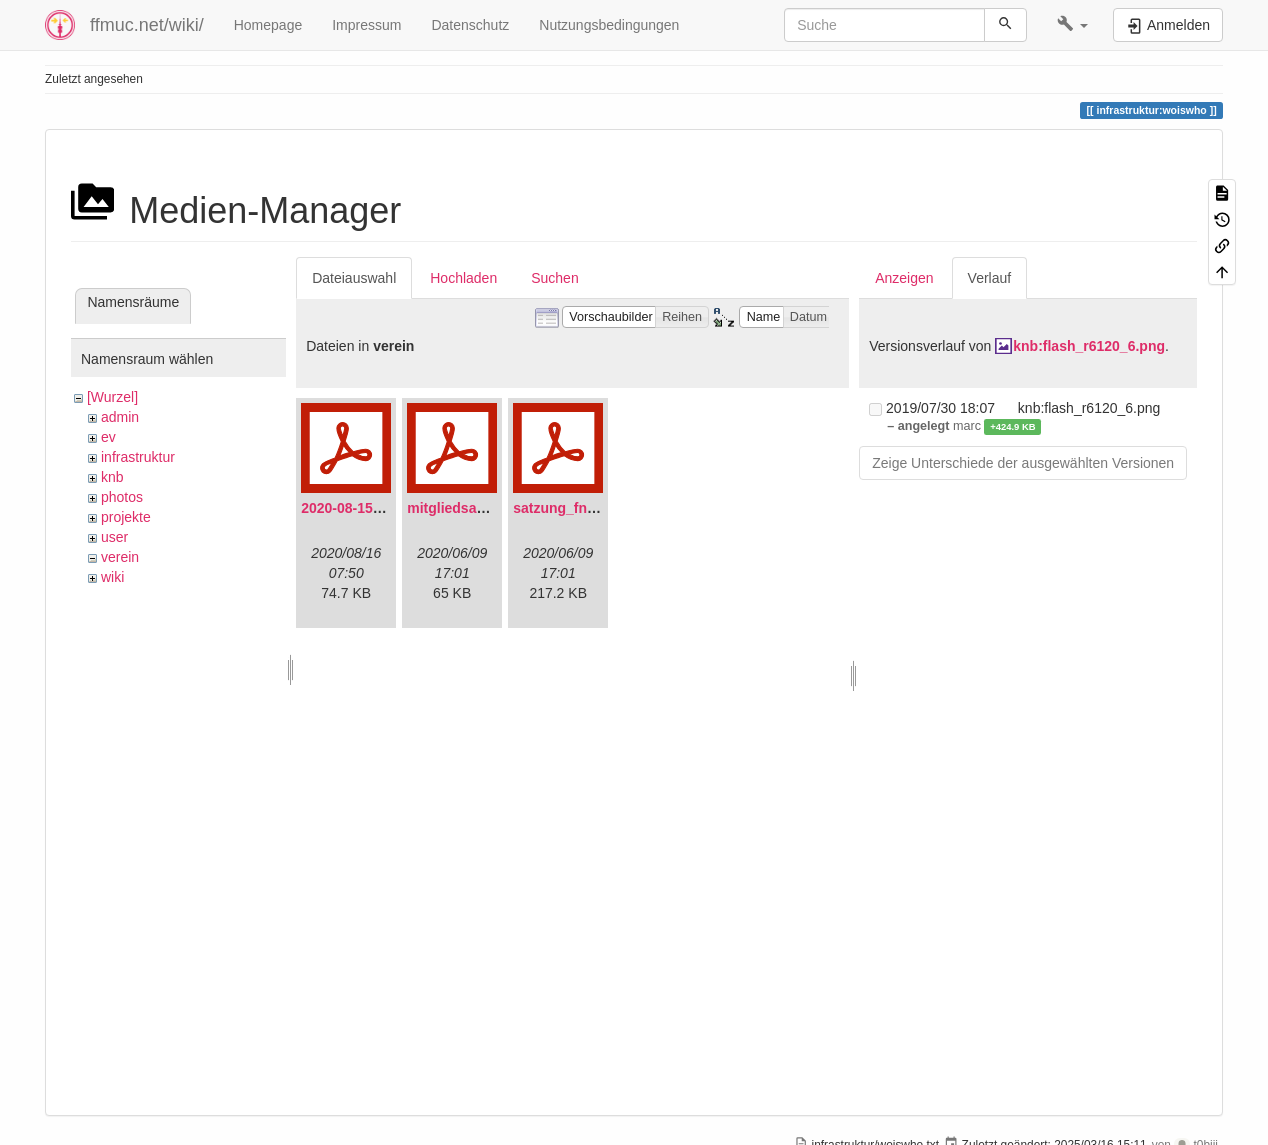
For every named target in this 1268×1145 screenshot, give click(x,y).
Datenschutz (470, 25)
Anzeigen (904, 278)
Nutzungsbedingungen (609, 25)
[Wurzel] (112, 397)
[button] (1072, 25)
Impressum (366, 25)
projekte (126, 517)
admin (120, 417)
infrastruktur (138, 457)
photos (122, 497)
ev (108, 437)
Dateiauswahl (354, 278)
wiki (112, 577)
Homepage (268, 25)
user (114, 537)
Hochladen (463, 278)
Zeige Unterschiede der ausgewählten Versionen (1023, 463)
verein (120, 557)
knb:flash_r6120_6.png (1089, 346)
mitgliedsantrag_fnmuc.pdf (497, 508)
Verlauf (990, 278)
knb (112, 477)
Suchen (554, 278)
